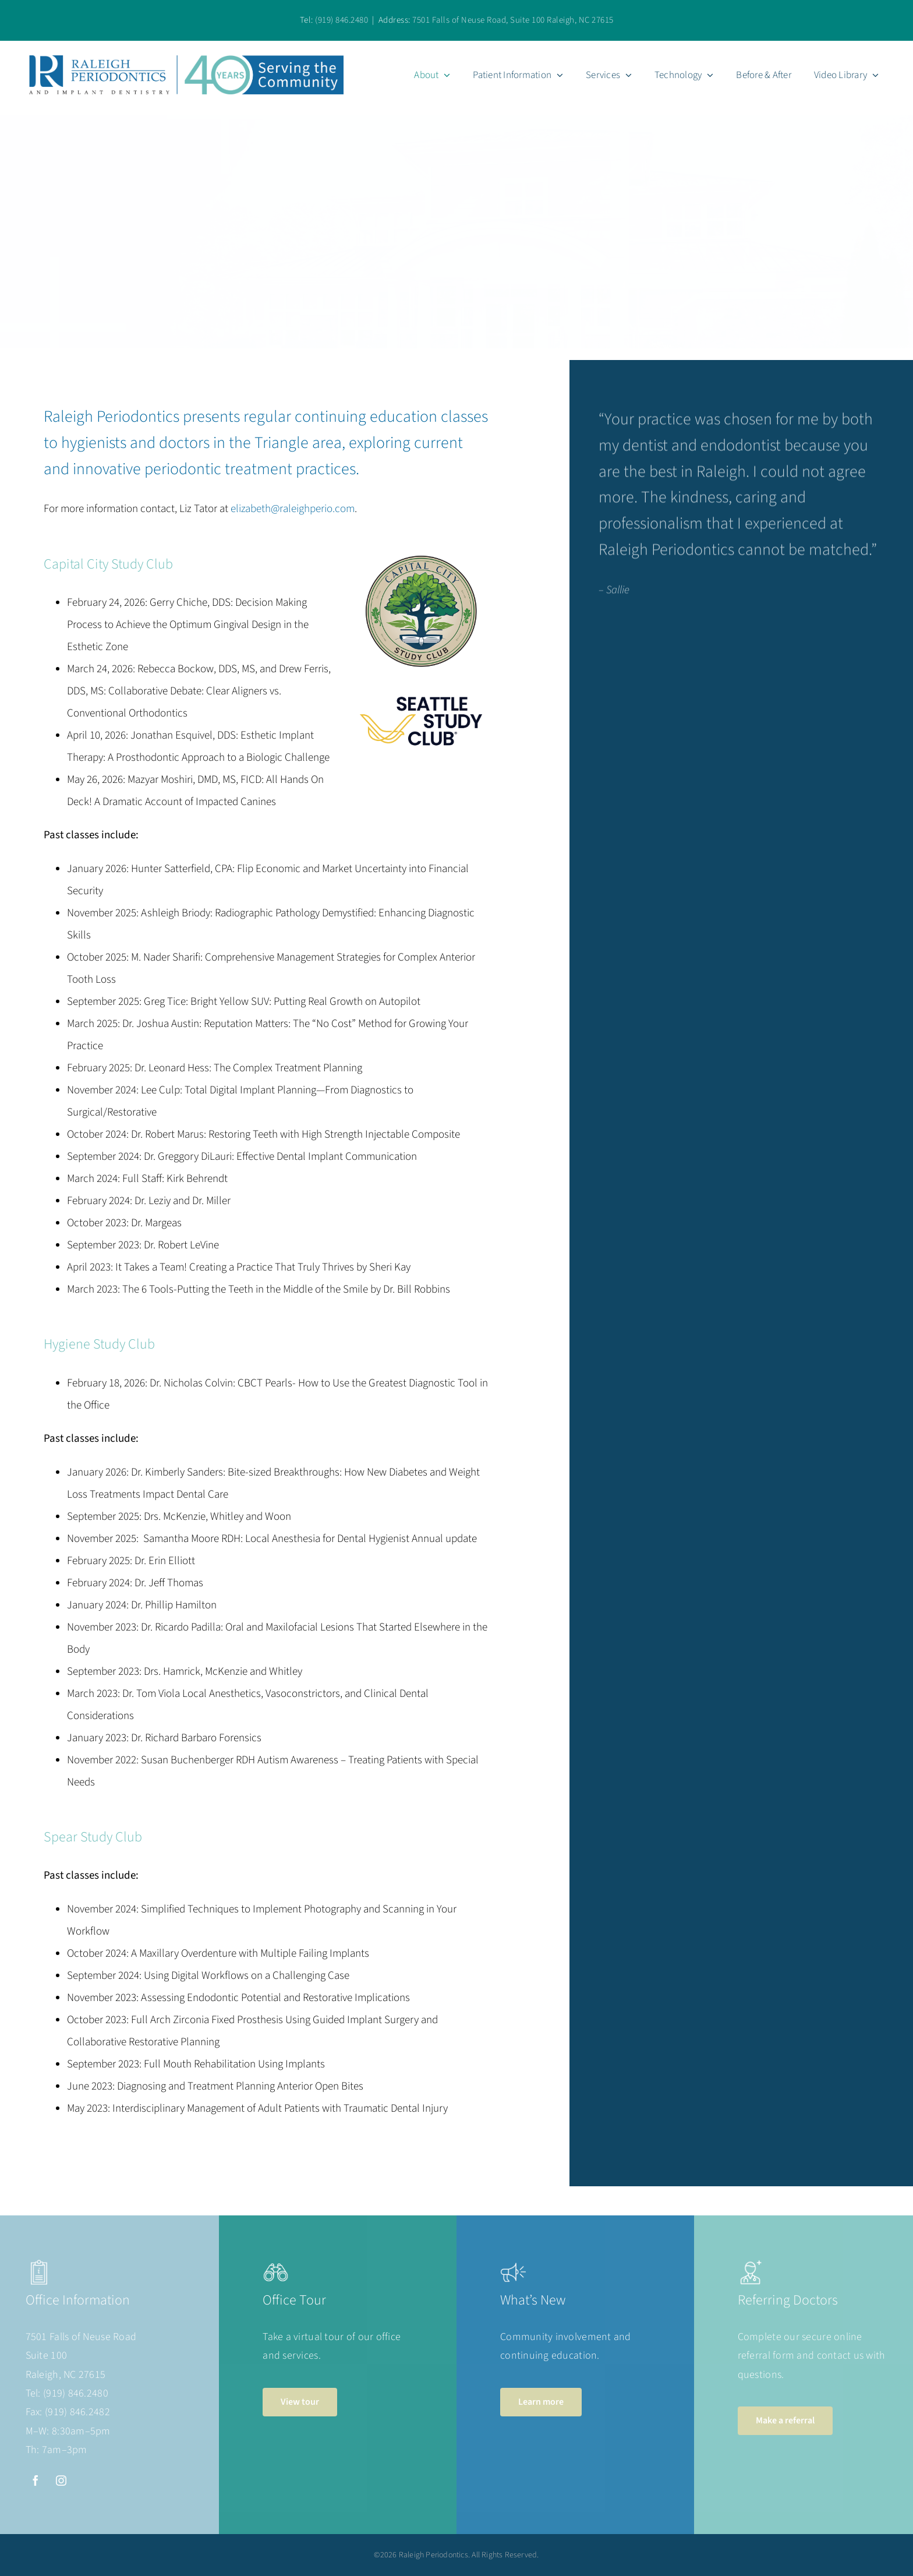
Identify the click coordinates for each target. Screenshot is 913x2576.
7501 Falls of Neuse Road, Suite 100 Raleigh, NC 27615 (513, 20)
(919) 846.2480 (341, 20)
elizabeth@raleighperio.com (293, 509)
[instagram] (61, 2480)
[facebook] (35, 2480)
